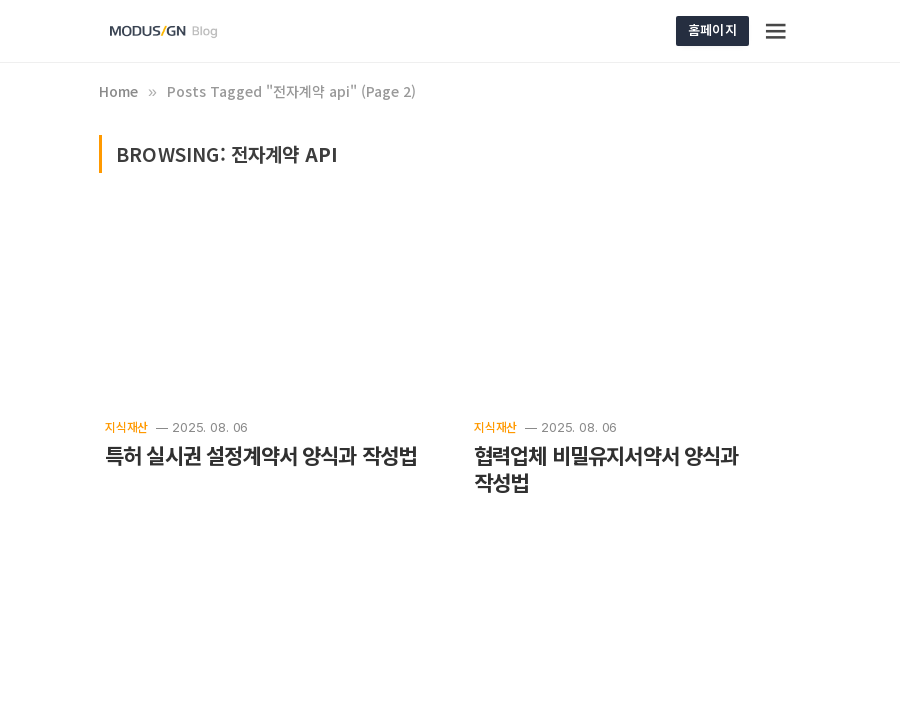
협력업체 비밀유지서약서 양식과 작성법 (606, 469)
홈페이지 (712, 29)
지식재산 (126, 426)
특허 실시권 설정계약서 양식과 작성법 (260, 455)
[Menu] (777, 31)
